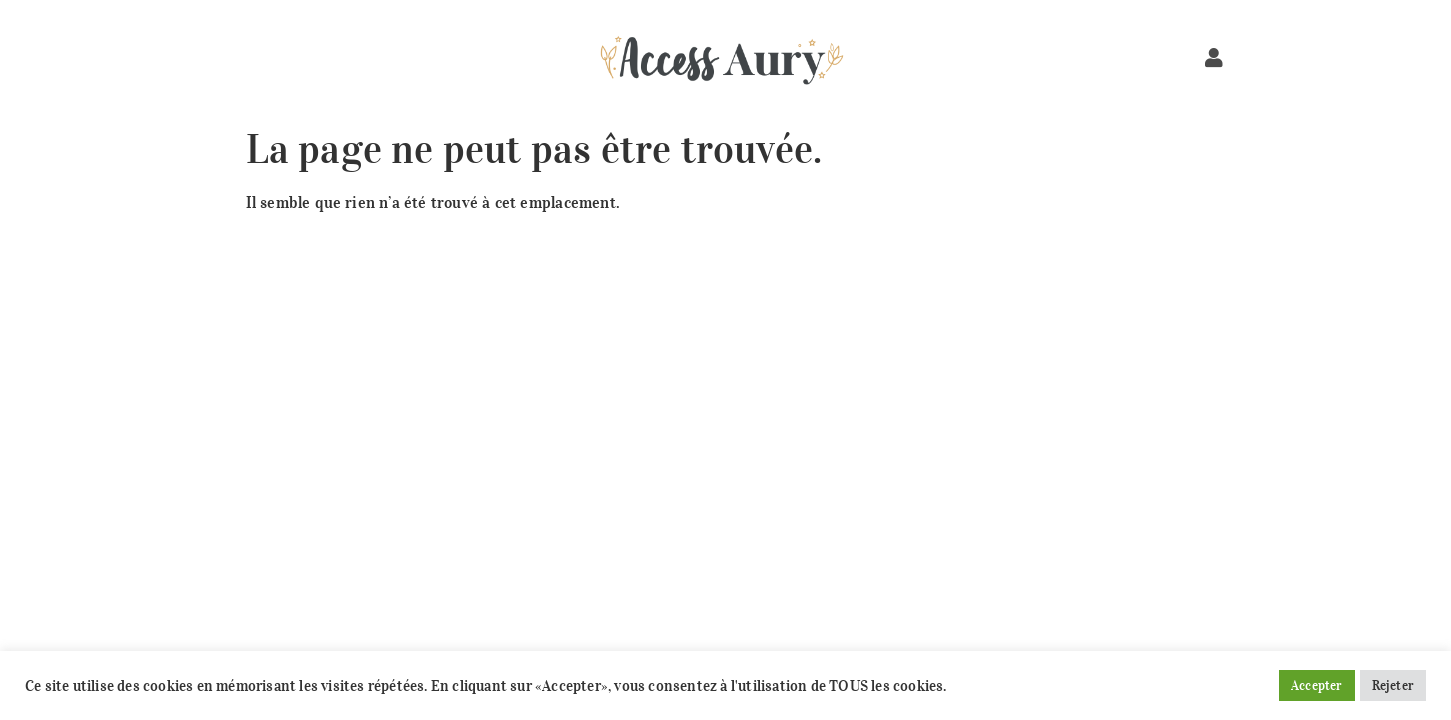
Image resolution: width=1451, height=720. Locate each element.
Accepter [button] (1317, 685)
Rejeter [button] (1393, 685)
